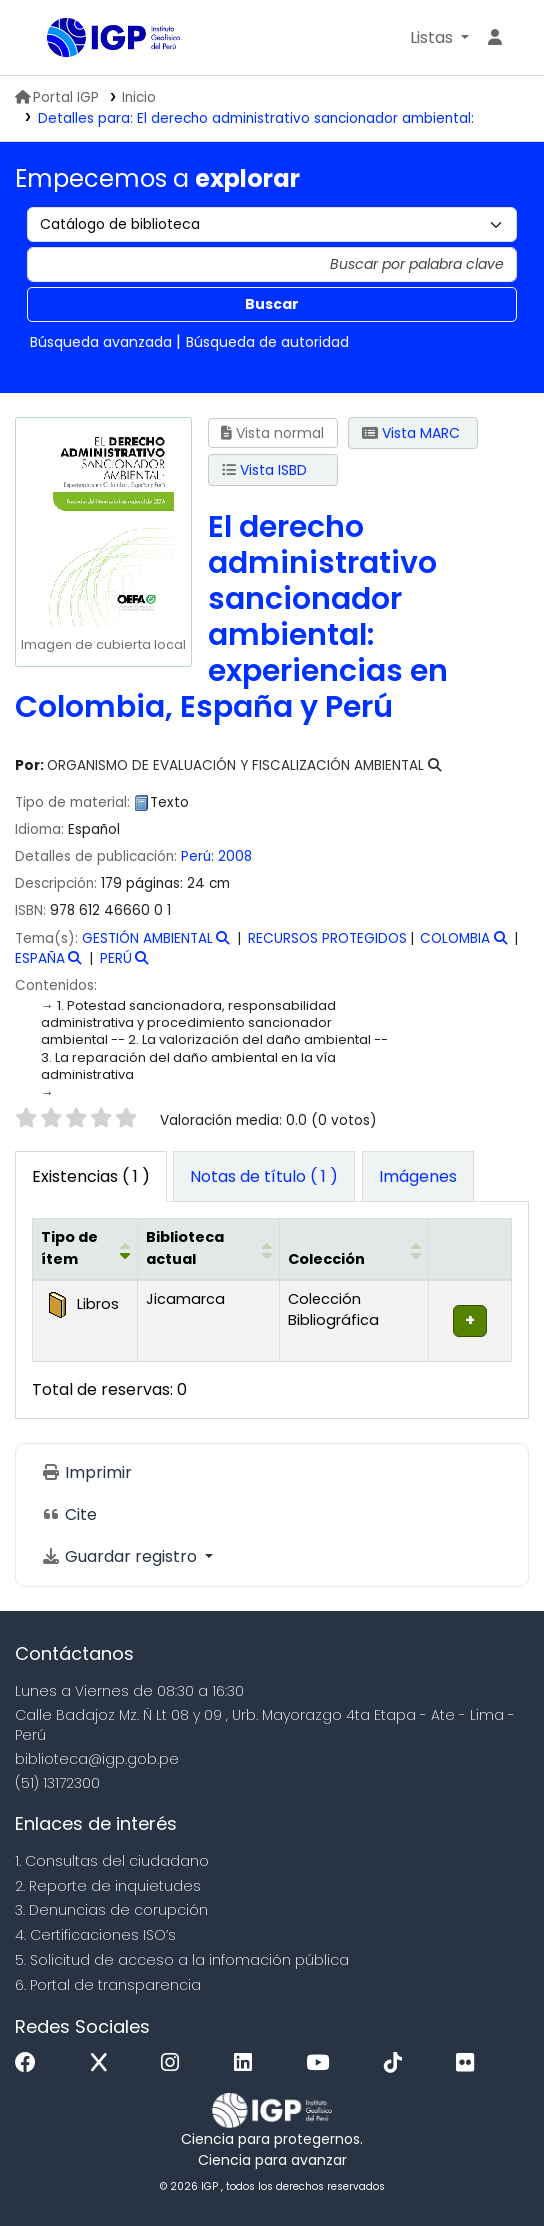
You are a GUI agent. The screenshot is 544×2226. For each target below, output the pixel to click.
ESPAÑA (40, 958)
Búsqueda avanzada (101, 342)
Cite (69, 1514)
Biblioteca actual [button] (185, 1248)
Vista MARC (411, 433)
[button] (439, 38)
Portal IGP (57, 97)
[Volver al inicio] (484, 2164)
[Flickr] (470, 2063)
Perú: (197, 856)
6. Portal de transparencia (108, 1985)
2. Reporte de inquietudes (108, 1886)
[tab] (264, 1177)
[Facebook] (30, 2063)
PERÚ (116, 958)
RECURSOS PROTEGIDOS (327, 938)
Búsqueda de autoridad (267, 342)
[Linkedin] (248, 2063)
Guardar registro (121, 1556)
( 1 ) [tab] (91, 1176)
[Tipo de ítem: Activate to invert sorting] (85, 1249)
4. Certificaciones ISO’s (95, 1935)
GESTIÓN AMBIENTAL (147, 938)
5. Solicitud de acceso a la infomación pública (182, 1960)
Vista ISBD (264, 470)
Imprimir (86, 1472)
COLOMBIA (455, 938)
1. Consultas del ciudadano (112, 1861)
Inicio (139, 97)
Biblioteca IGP (54, 39)
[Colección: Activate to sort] (353, 1249)
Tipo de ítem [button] (69, 1248)
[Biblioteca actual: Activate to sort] (208, 1249)
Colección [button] (326, 1259)
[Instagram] (175, 2063)
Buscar (272, 304)
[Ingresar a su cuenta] (495, 38)
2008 (235, 856)
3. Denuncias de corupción (111, 1910)
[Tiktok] (398, 2063)
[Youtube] (322, 2063)
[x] (104, 2063)
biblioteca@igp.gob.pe (97, 1759)
